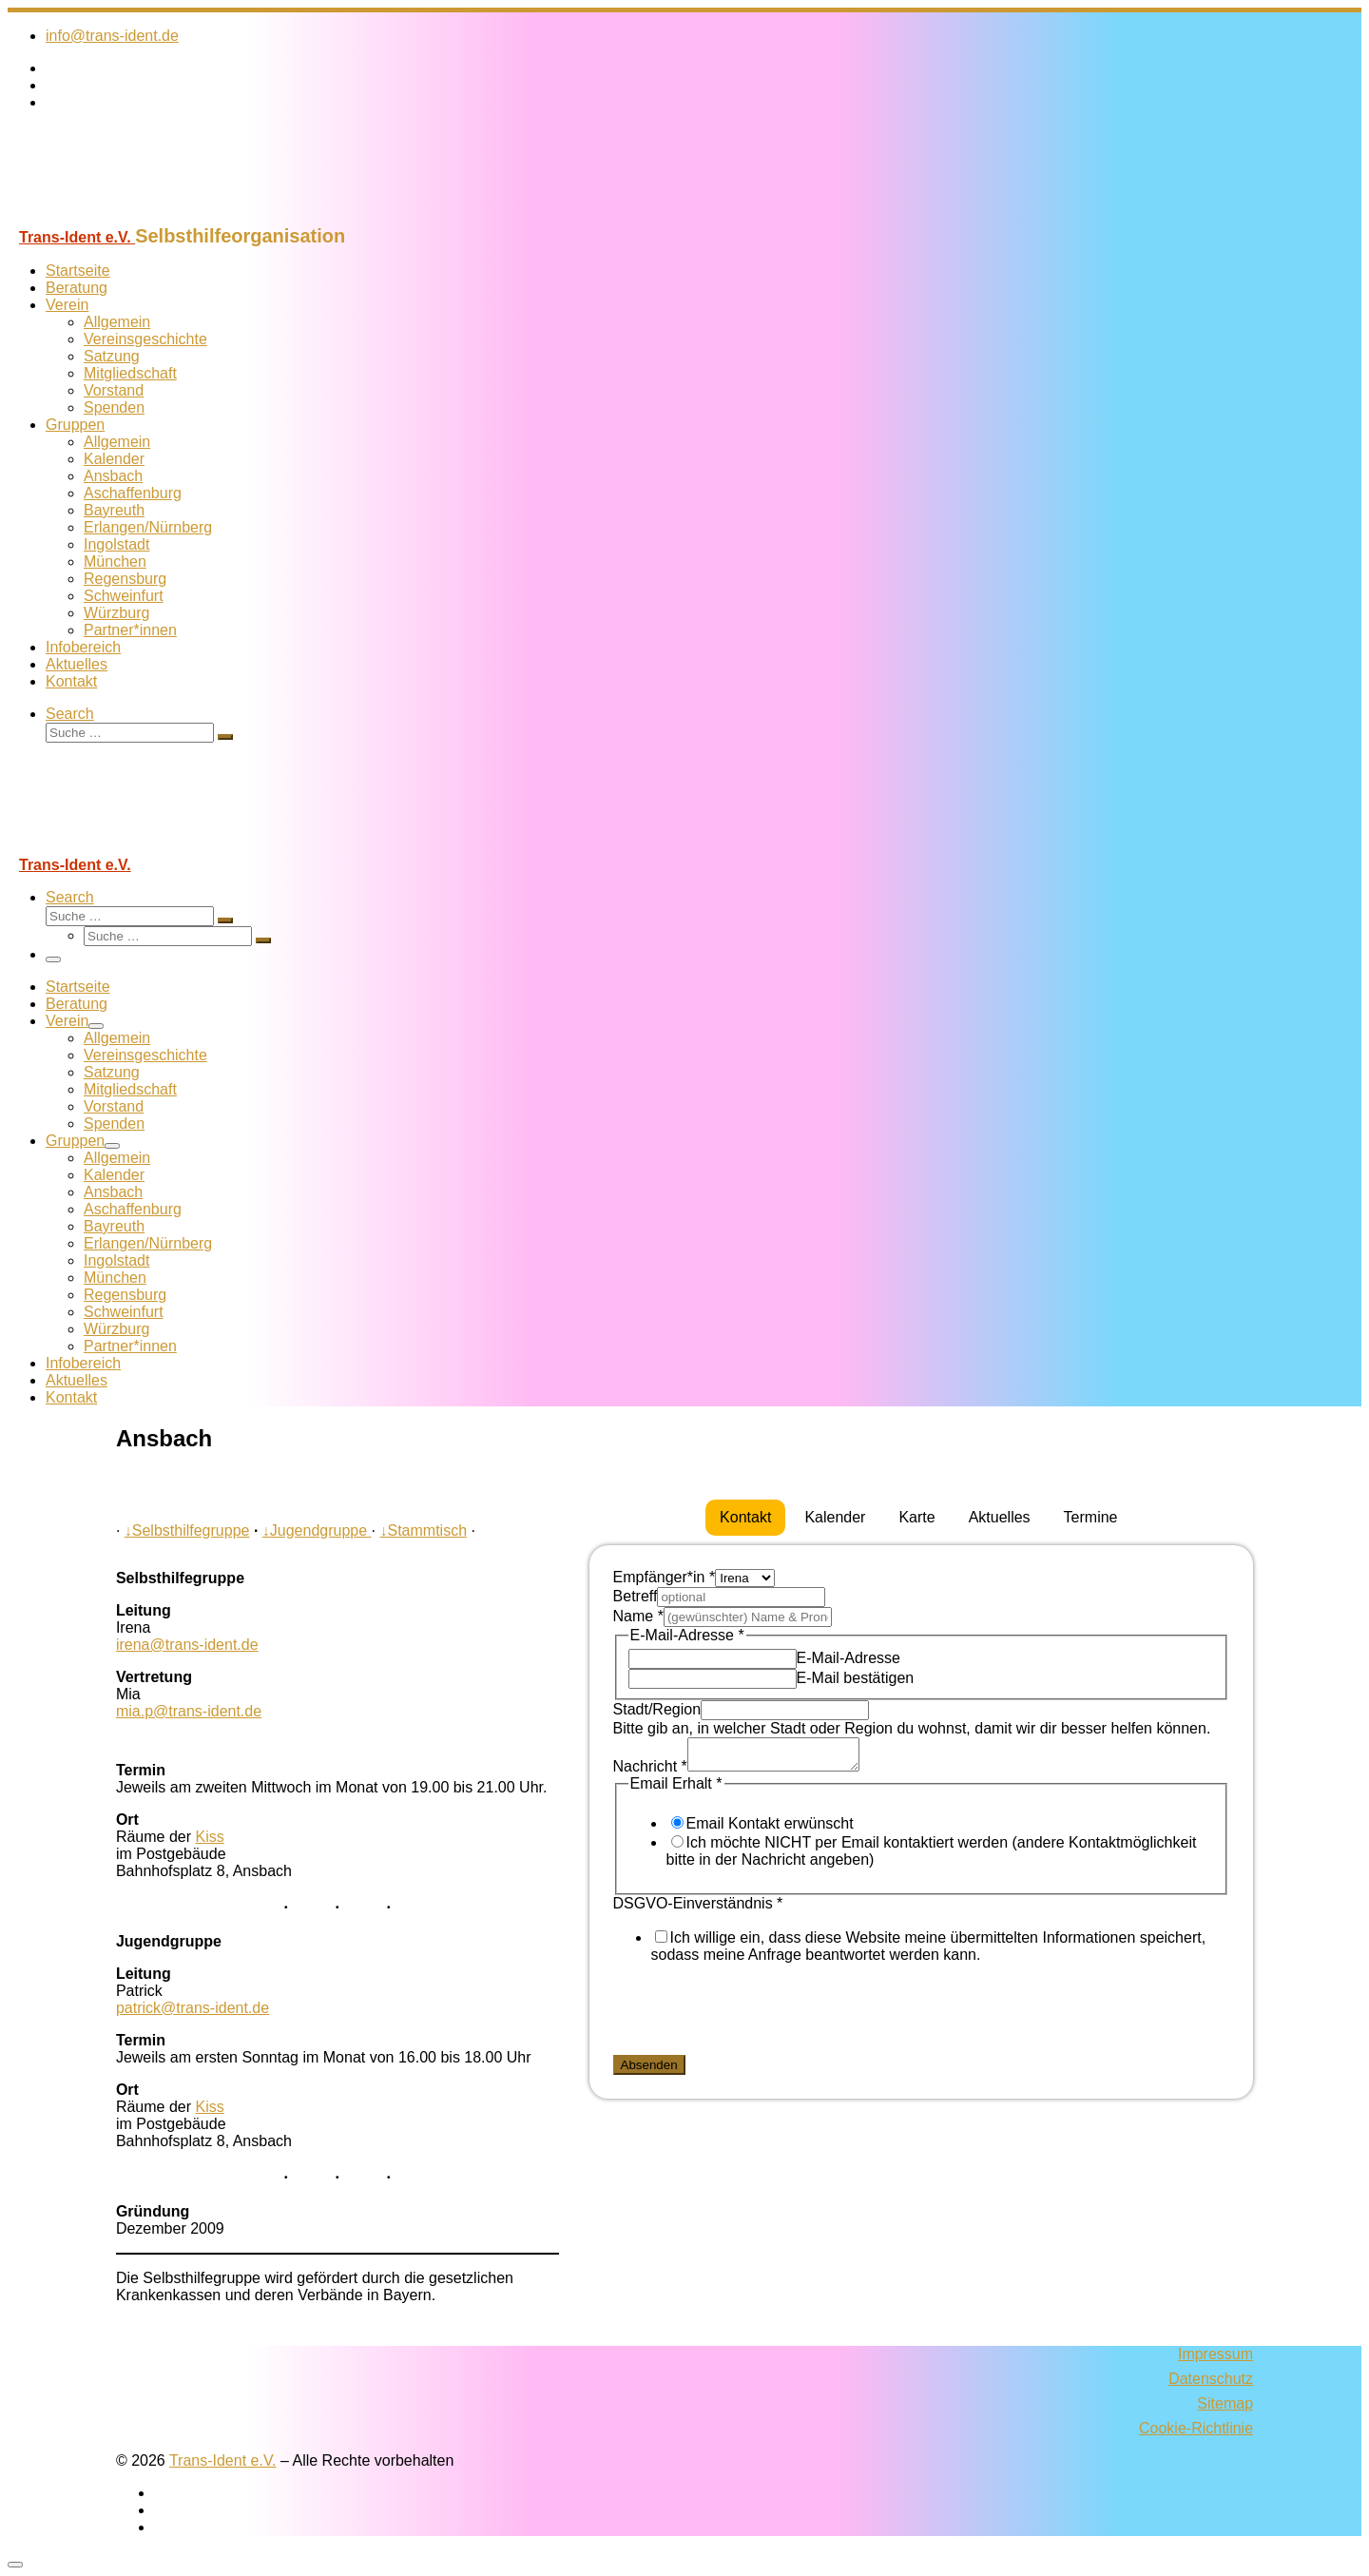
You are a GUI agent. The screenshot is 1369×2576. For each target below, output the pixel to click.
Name (638, 1616)
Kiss (210, 1837)
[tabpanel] (921, 1825)
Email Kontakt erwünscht (770, 1829)
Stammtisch (423, 1530)
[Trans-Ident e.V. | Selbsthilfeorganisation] (126, 216)
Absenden (649, 2070)
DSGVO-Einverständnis (698, 1909)
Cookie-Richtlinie (1196, 2428)
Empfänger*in (664, 1577)
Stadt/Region (657, 1709)
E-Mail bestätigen (856, 1678)
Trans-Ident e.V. (223, 2460)
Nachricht (650, 1772)
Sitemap (1225, 2403)
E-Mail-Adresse (848, 1658)
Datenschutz (1210, 2379)
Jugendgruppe (317, 1530)
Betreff (635, 1596)
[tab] (745, 1518)
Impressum (1215, 2354)
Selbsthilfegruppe (187, 1530)
